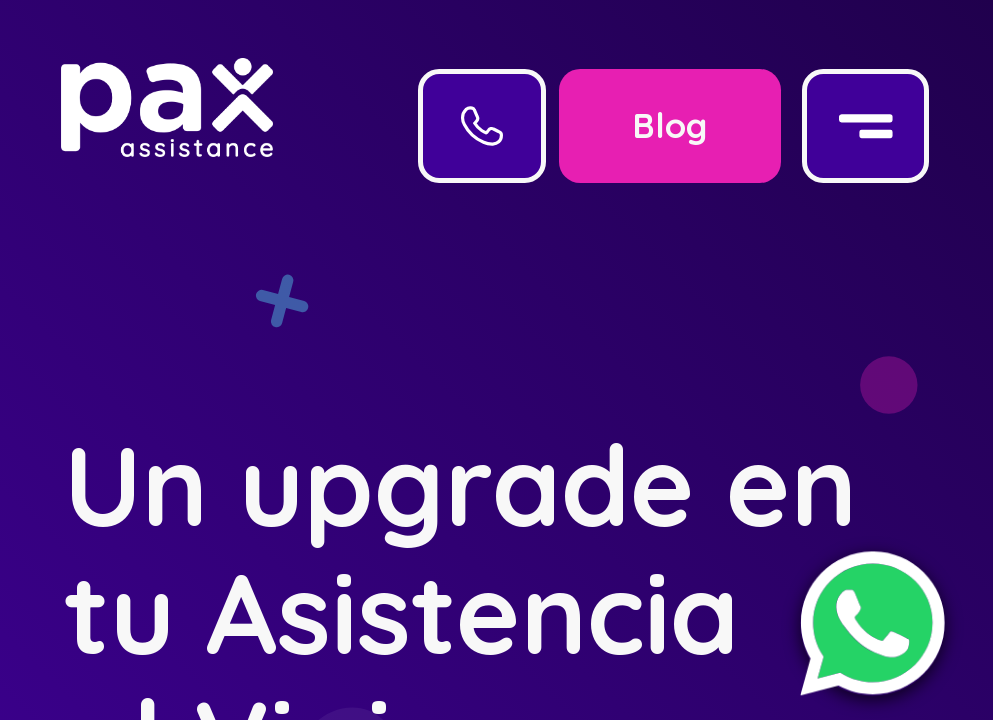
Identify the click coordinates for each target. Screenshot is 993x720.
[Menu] (865, 126)
